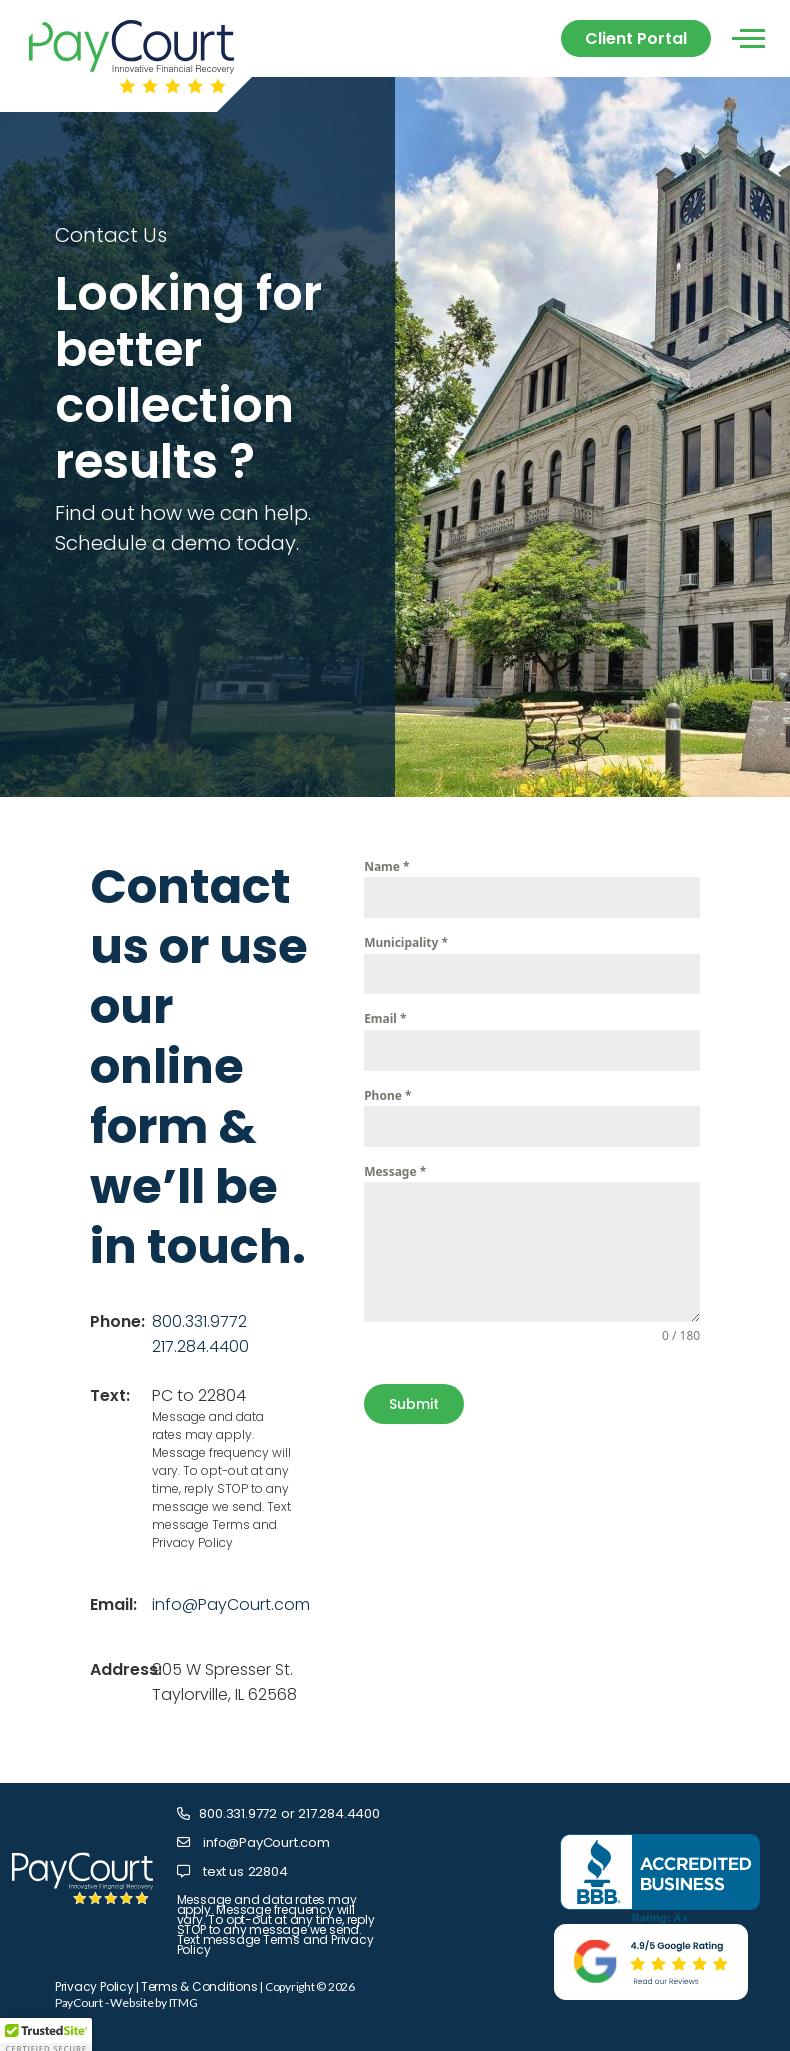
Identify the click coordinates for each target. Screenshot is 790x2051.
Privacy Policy (94, 1986)
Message (395, 1171)
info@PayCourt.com (231, 1604)
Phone (387, 1095)
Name (386, 866)
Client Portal (636, 38)
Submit (414, 1404)
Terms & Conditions (199, 1986)
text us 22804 (243, 1871)
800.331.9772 (199, 1321)
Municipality (406, 942)
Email (385, 1018)
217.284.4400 (200, 1346)
